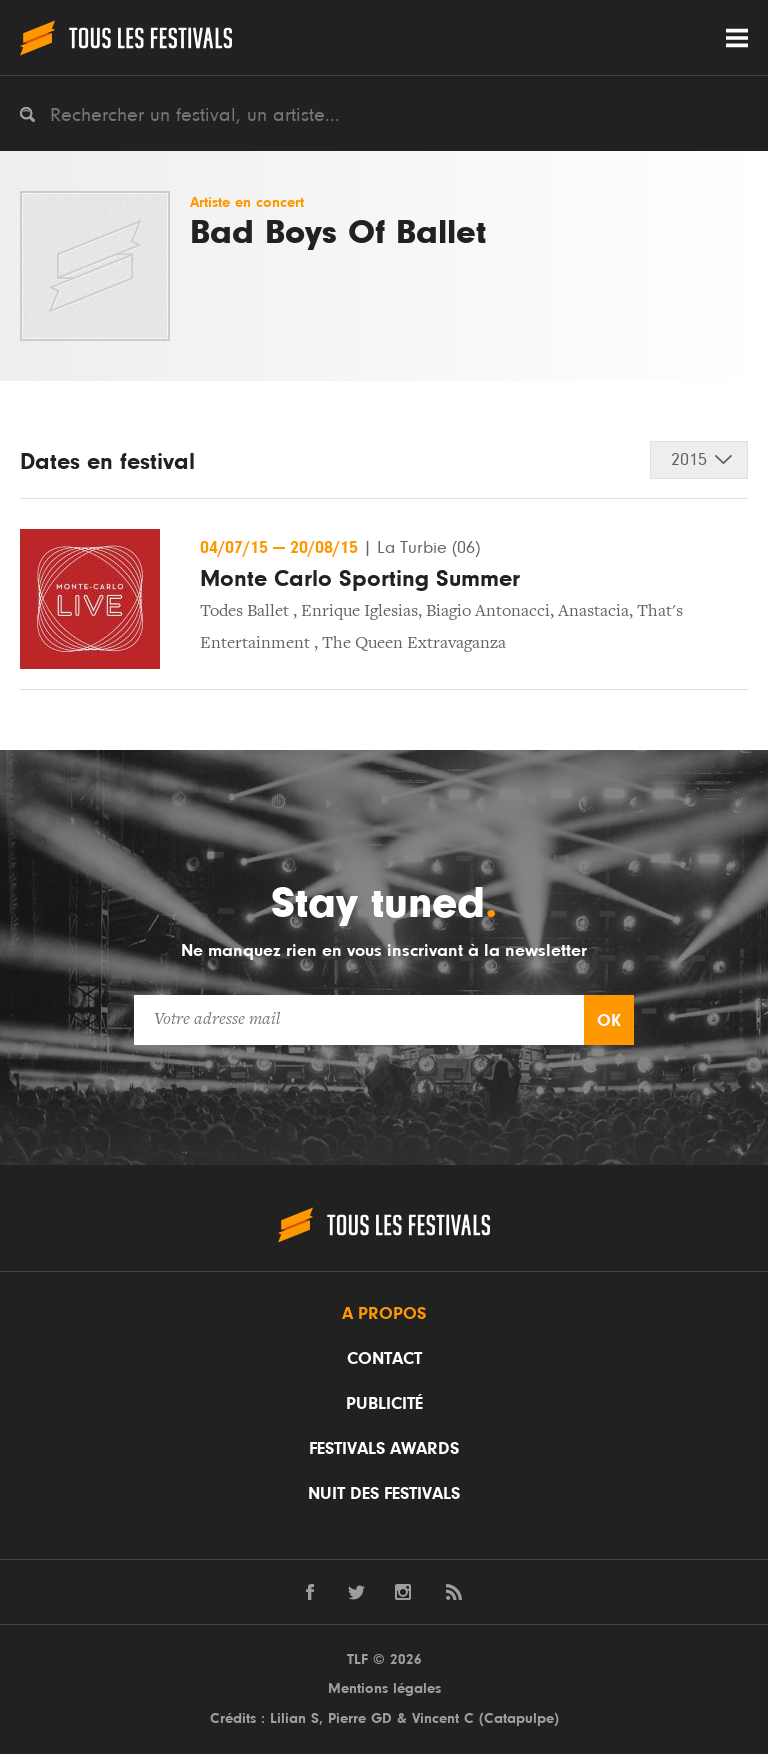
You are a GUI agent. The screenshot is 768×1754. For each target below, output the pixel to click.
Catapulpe (519, 1718)
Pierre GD (360, 1718)
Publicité (384, 1404)
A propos (384, 1314)
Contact (384, 1359)
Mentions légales (384, 1688)
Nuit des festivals (384, 1494)
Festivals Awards (384, 1449)
